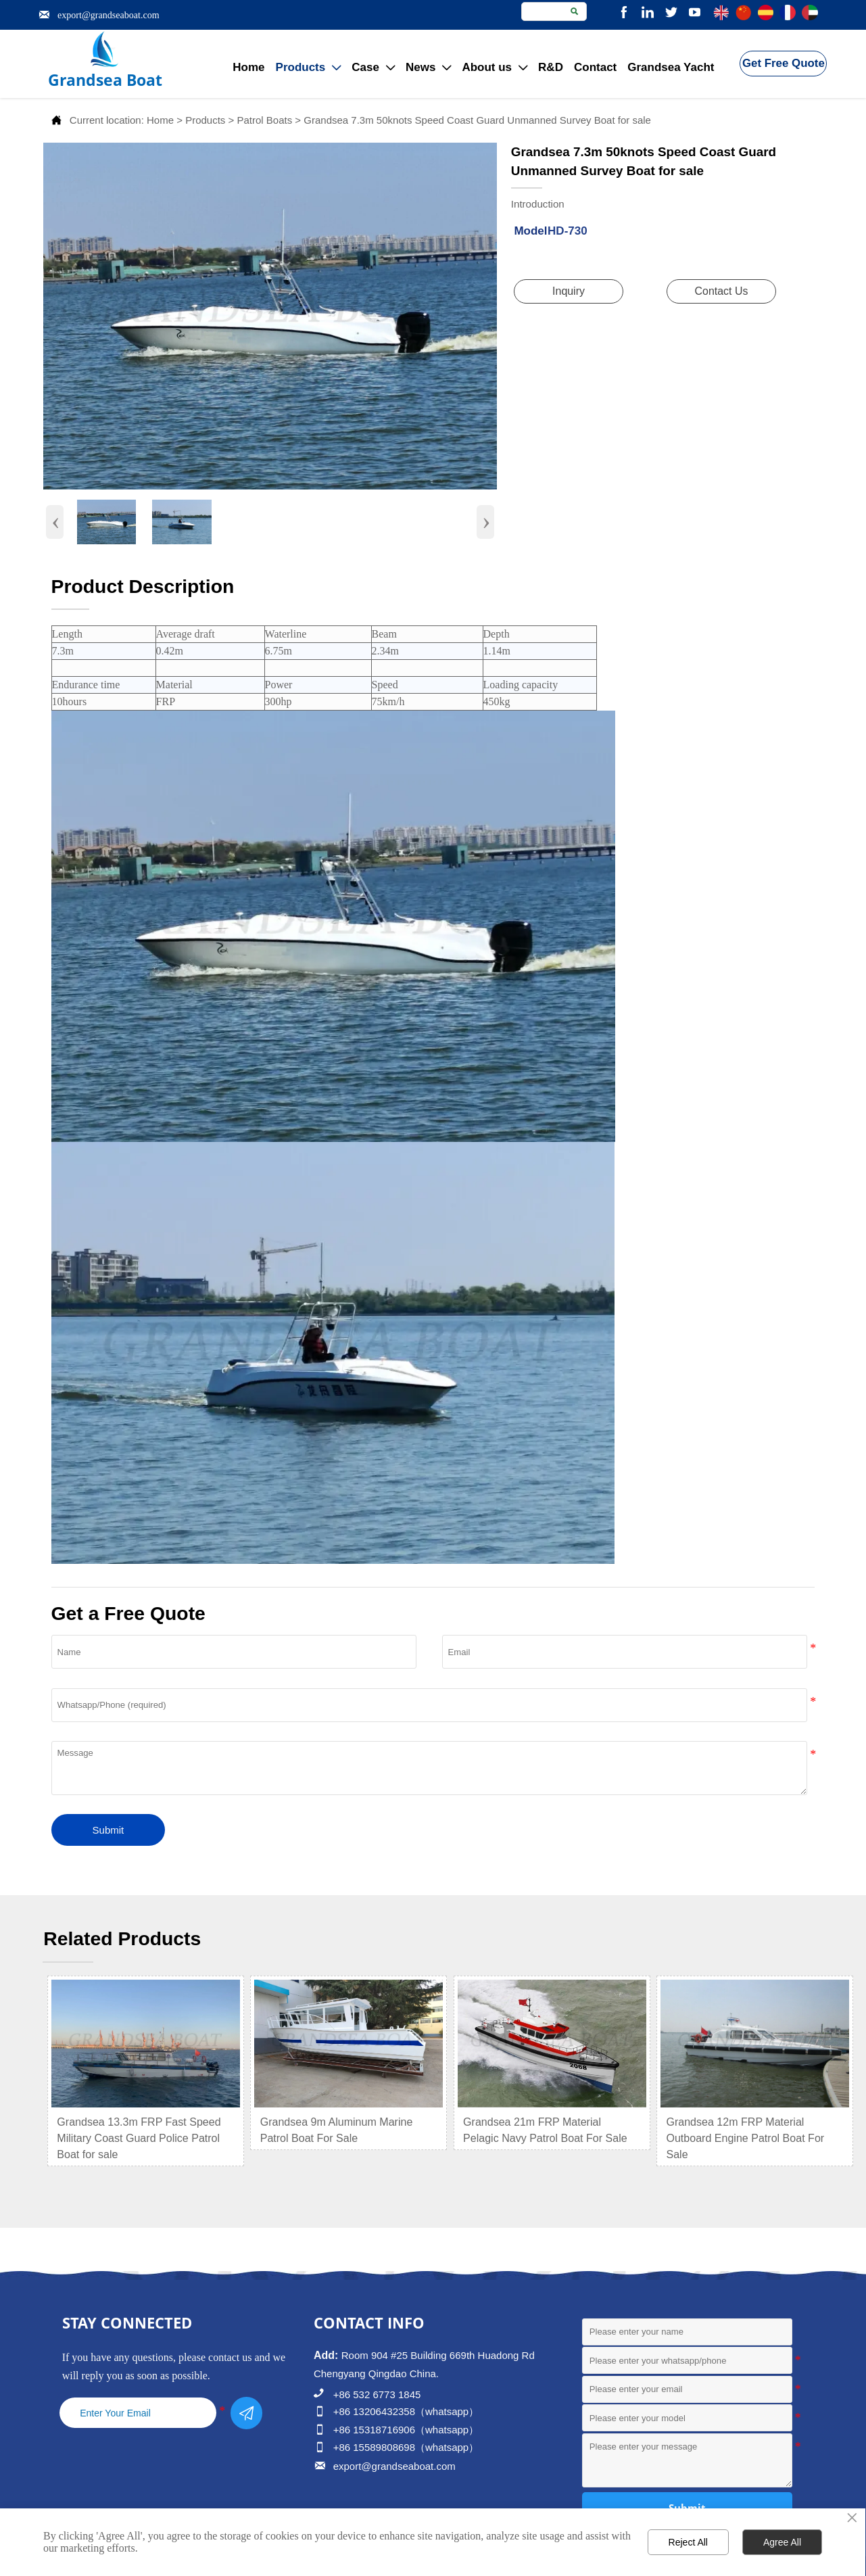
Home (160, 120)
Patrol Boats (264, 120)
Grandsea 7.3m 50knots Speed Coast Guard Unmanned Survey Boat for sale (477, 120)
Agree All (782, 2542)
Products (205, 120)
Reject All (688, 2542)
